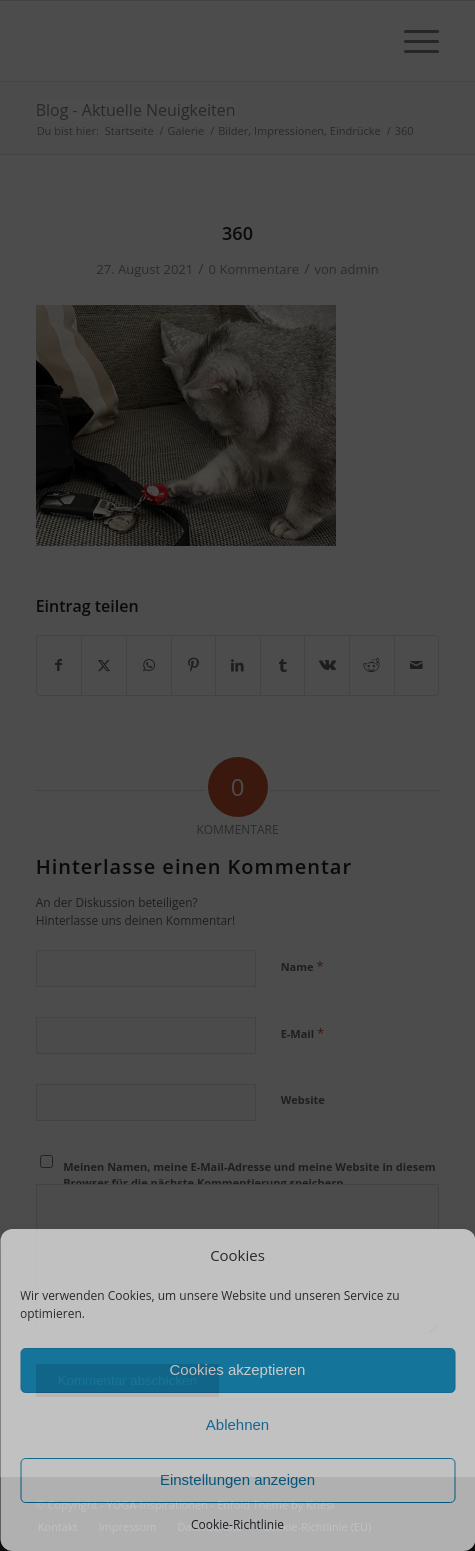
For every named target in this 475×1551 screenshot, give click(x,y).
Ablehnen (237, 1424)
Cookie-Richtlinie (237, 1524)
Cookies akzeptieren (238, 1369)
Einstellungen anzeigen (237, 1479)
